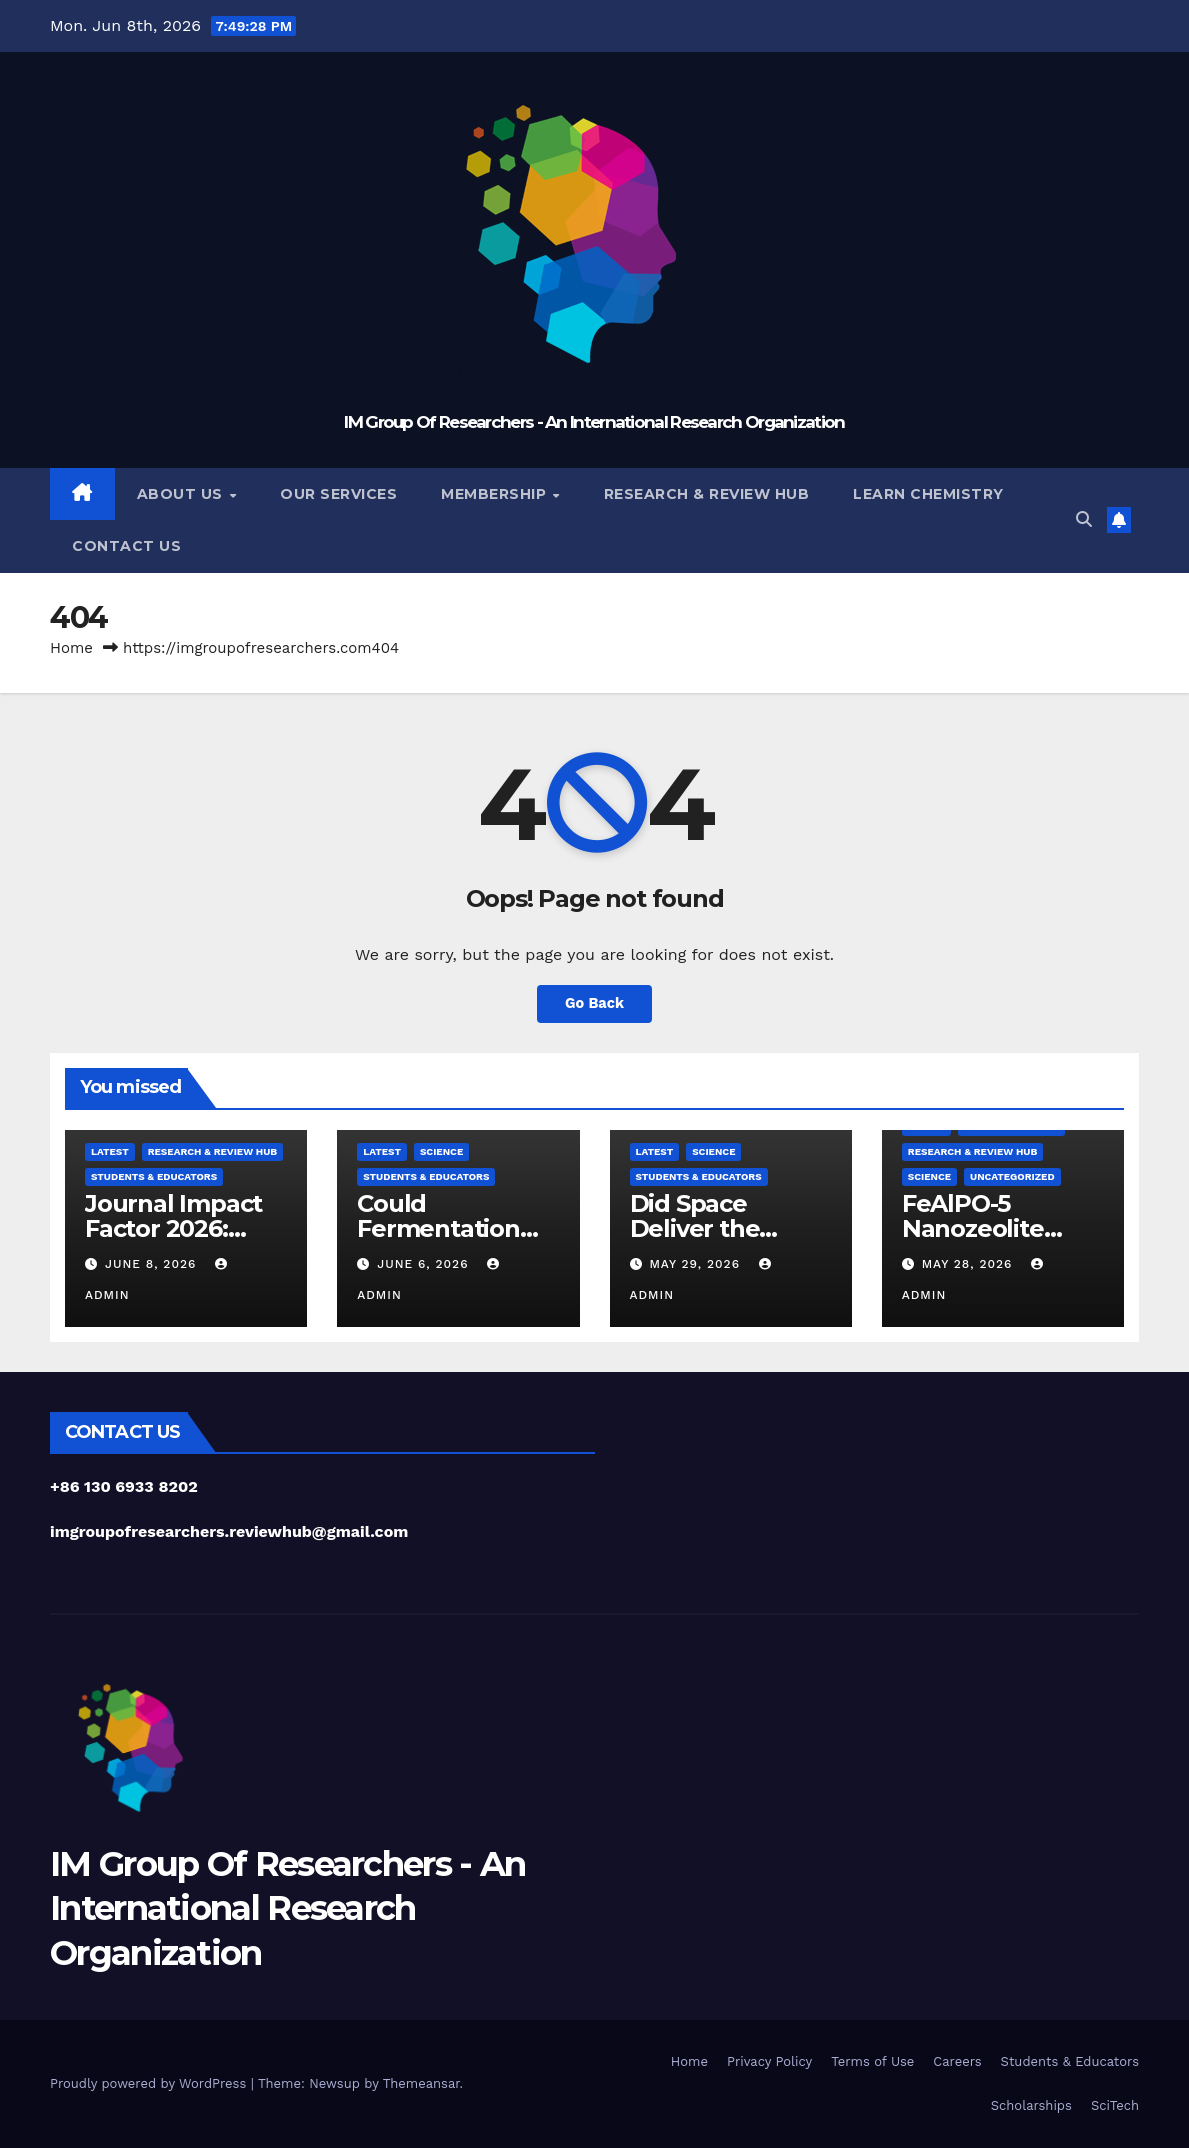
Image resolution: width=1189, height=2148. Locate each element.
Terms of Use (872, 2061)
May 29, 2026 (696, 1264)
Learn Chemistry (928, 494)
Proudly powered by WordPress (150, 2083)
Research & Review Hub (707, 494)
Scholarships (1031, 2105)
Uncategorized (1012, 1176)
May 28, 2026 (970, 1264)
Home (71, 648)
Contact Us (126, 546)
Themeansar (421, 2083)
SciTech (1115, 2105)
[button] (1084, 519)
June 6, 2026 (425, 1264)
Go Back (595, 1004)
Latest (110, 1151)
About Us (182, 494)
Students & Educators (154, 1176)
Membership (496, 494)
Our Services (338, 494)
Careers (957, 2061)
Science (441, 1151)
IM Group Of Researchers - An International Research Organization (594, 422)
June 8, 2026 (153, 1264)
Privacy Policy (769, 2061)
